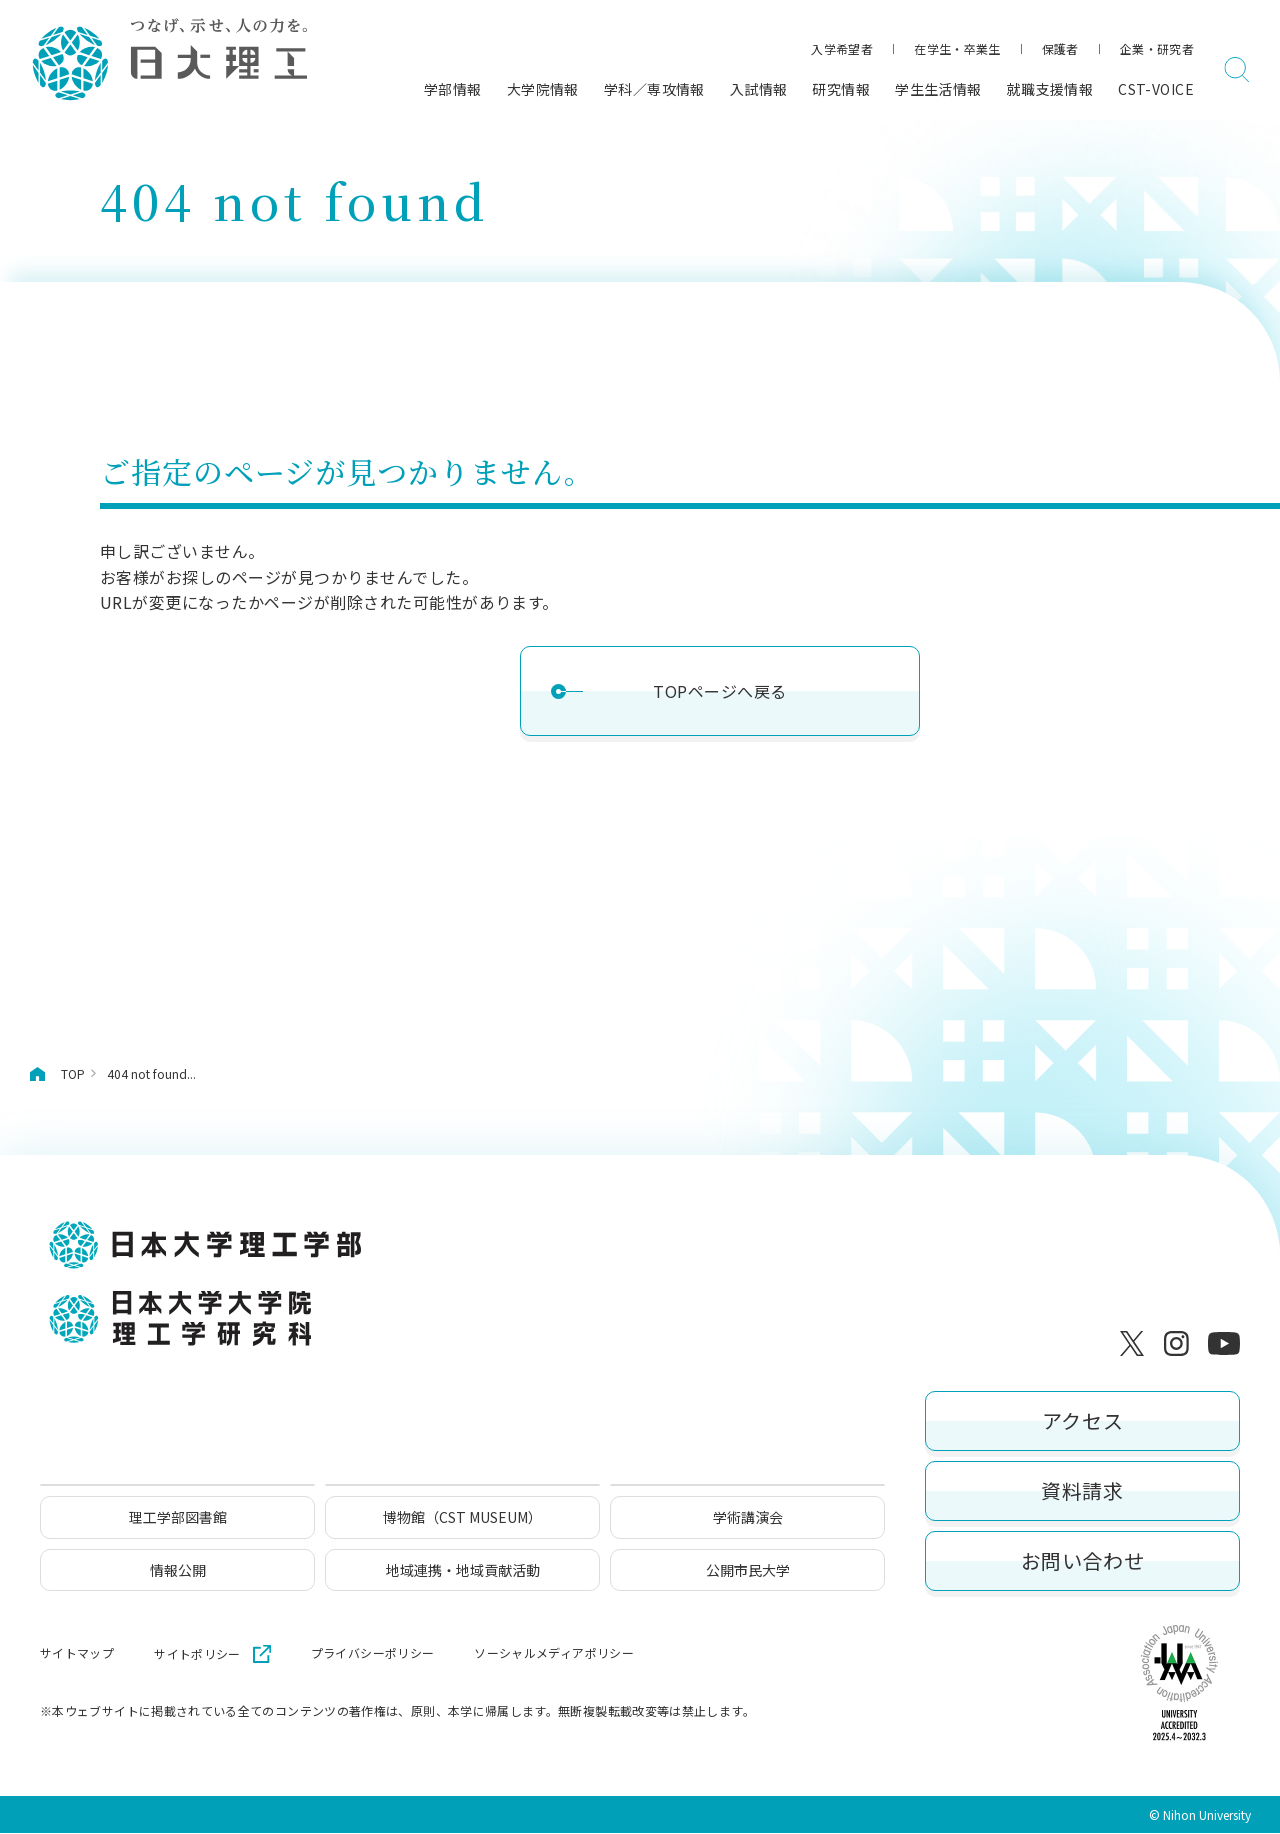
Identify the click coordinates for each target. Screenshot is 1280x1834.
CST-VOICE (1156, 89)
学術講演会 (748, 1519)
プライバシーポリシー (373, 1654)
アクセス (1082, 1421)
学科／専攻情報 (654, 89)
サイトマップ (77, 1654)
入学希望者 (842, 48)
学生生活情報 (938, 89)
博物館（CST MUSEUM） (462, 1519)
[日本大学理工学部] (168, 60)
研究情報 (841, 89)
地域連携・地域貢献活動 (463, 1571)
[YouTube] (1224, 1343)
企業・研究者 (1157, 48)
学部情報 (453, 89)
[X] (1136, 1343)
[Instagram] (1180, 1343)
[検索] (1237, 70)
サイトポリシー (197, 1654)
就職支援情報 (1050, 89)
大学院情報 (543, 89)
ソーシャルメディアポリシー (554, 1654)
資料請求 (1082, 1491)
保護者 (1060, 48)
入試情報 (759, 89)
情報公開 (178, 1571)
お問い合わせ (1083, 1561)
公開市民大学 (748, 1571)
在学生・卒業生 (957, 48)
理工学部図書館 (178, 1519)
